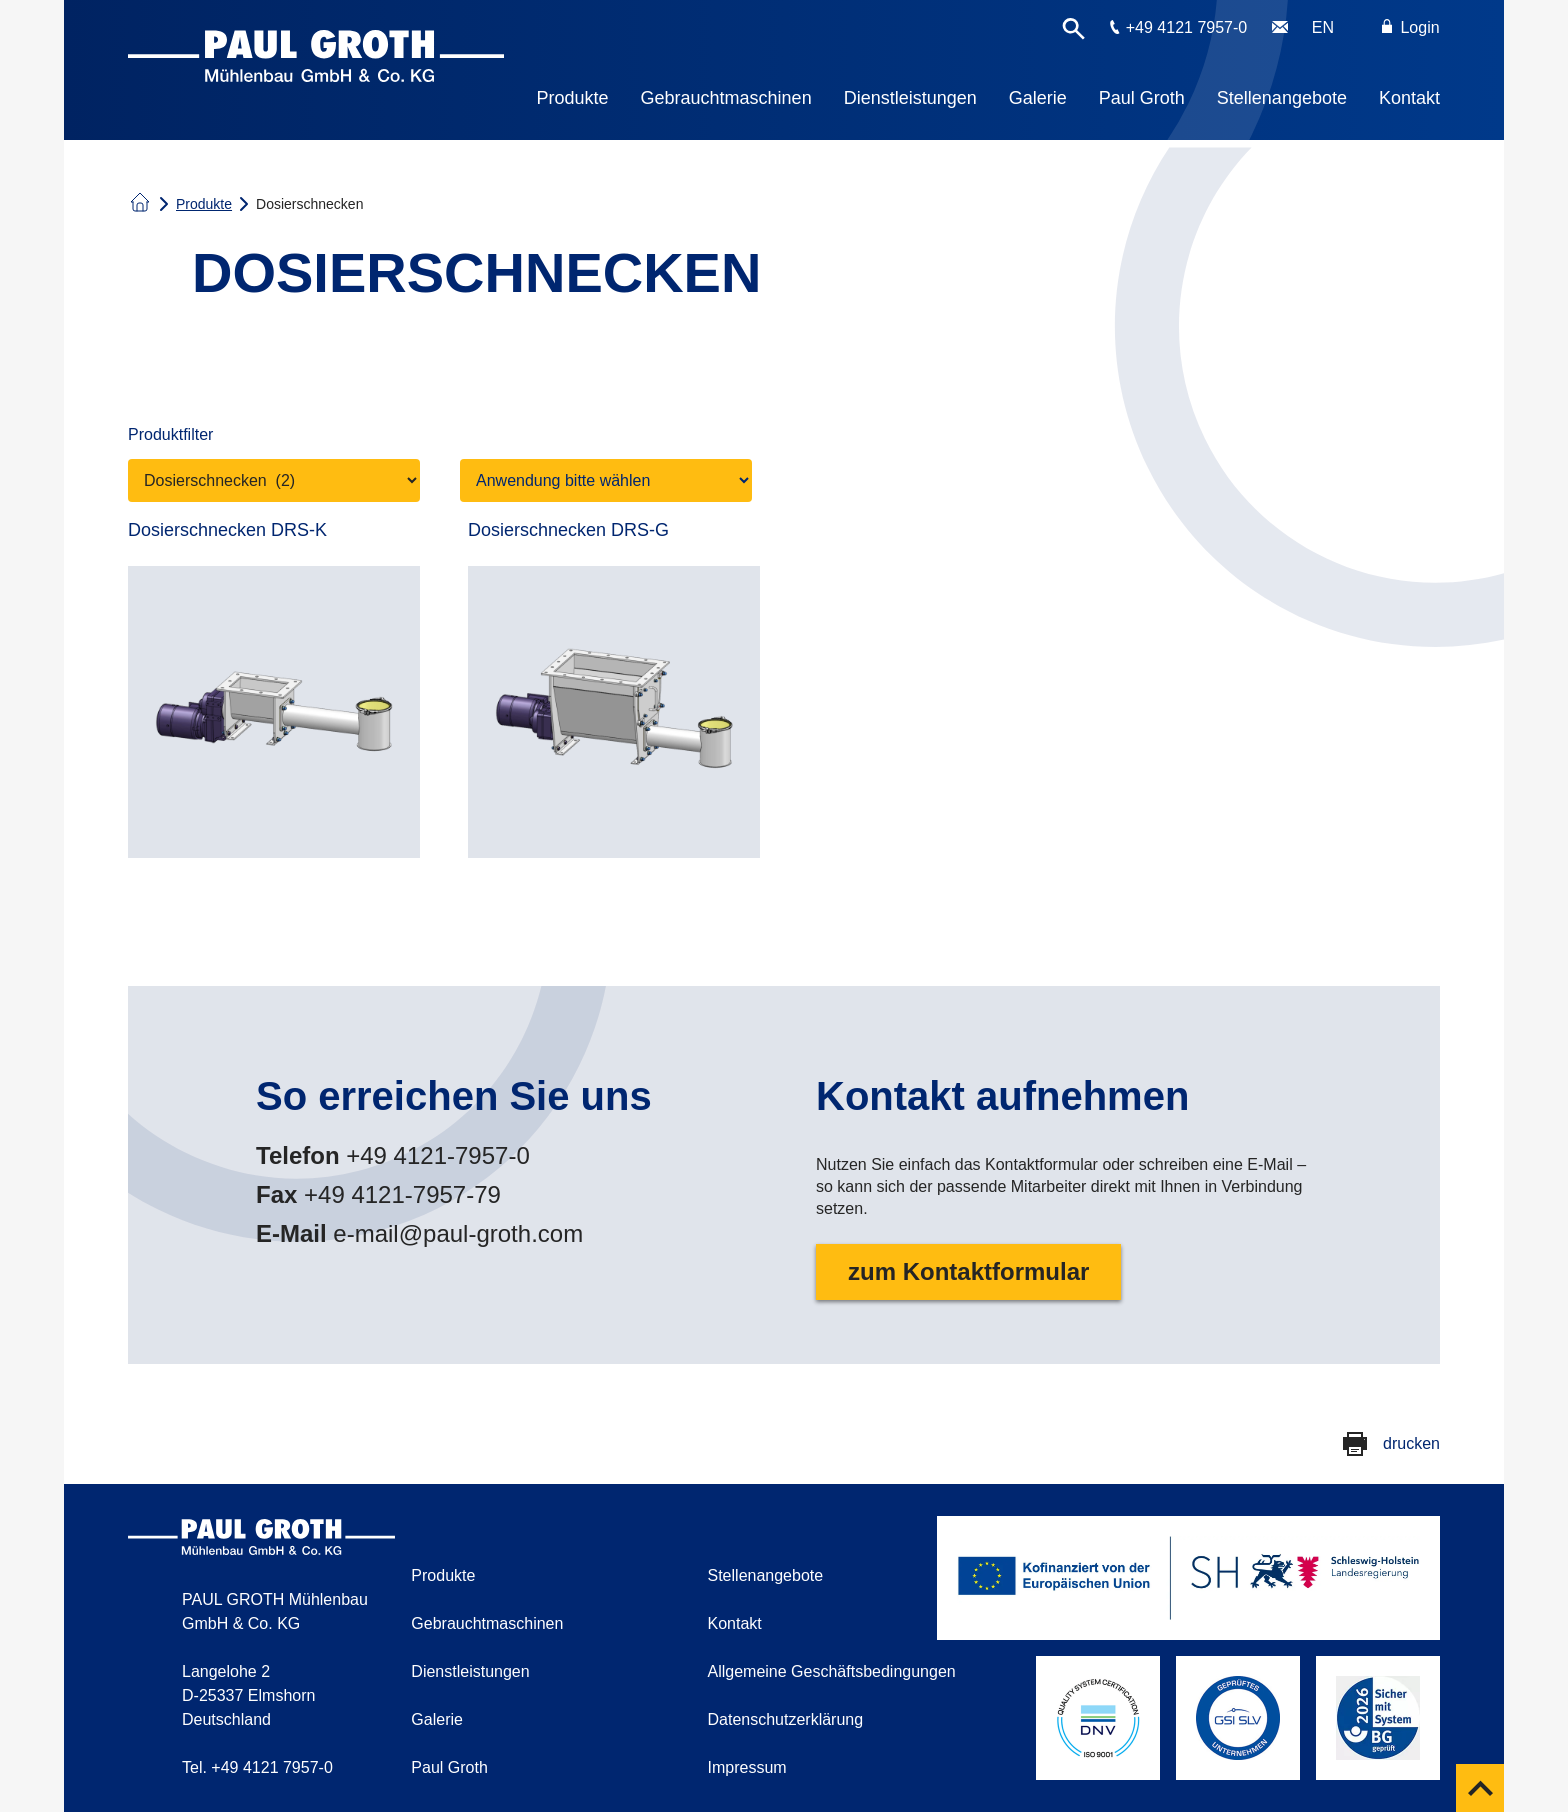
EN (1323, 27)
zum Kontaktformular (968, 1271)
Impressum (747, 1767)
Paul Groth (1142, 98)
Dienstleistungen (910, 98)
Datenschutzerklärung (786, 1719)
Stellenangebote (1282, 98)
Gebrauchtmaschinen (726, 98)
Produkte (573, 98)
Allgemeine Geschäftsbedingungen (832, 1671)
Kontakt (1409, 98)
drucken (1411, 1443)
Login (1411, 27)
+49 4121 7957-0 (1186, 27)
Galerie (1038, 98)
